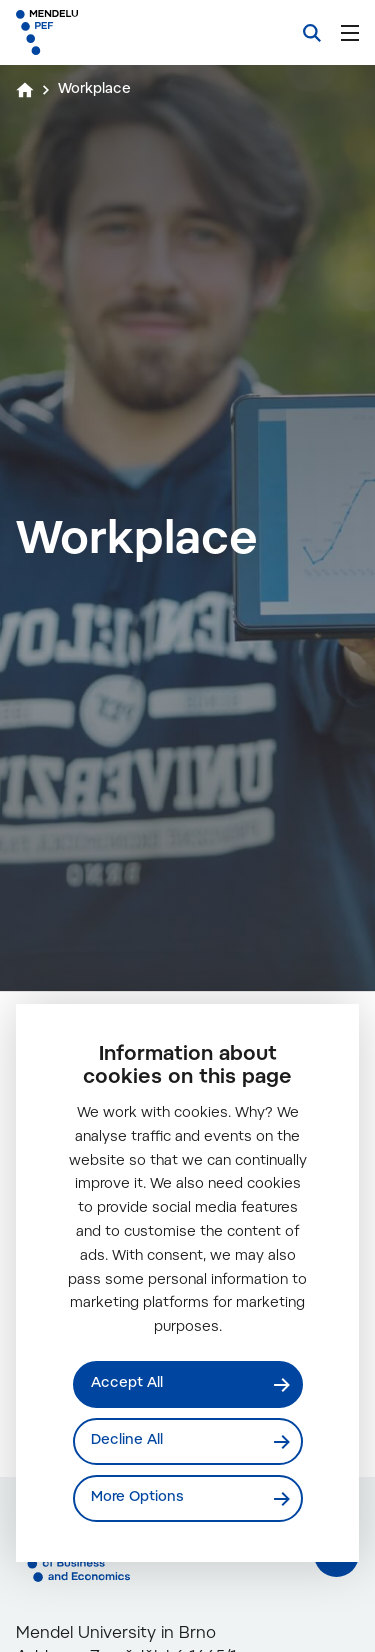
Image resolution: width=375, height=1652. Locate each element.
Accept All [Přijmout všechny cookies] (127, 1384)
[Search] (312, 33)
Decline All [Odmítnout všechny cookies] (127, 1441)
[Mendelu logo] (116, 32)
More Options (137, 1498)
